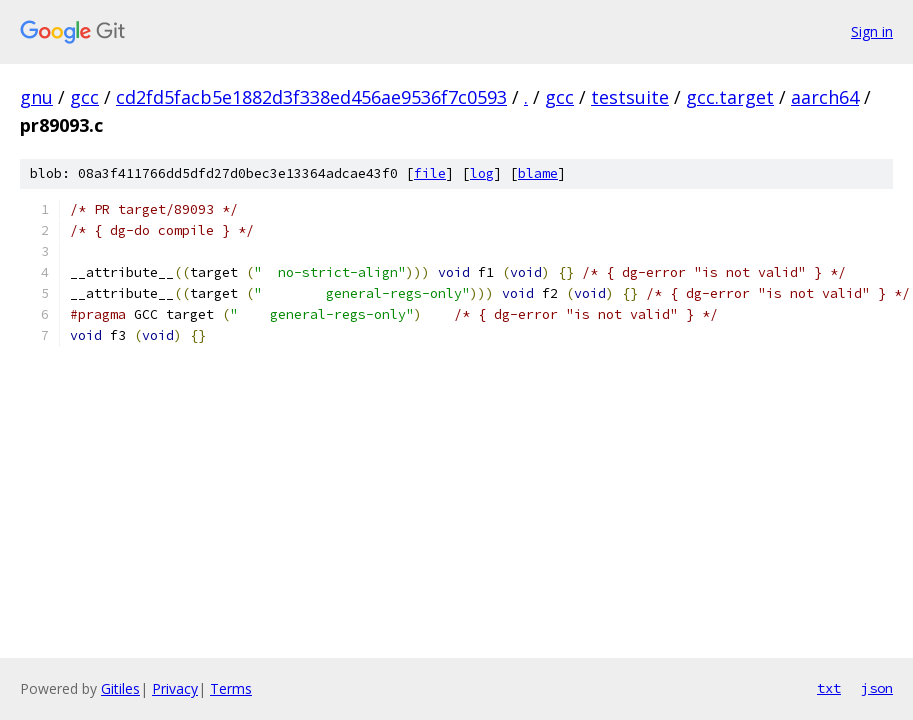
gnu (36, 97)
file (430, 173)
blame (538, 173)
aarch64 (825, 97)
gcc (84, 97)
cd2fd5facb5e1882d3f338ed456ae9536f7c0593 (311, 97)
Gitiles (120, 688)
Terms (231, 688)
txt (829, 688)
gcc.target (730, 97)
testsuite (630, 97)
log (482, 173)
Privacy (175, 688)
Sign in (872, 31)
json (877, 688)
